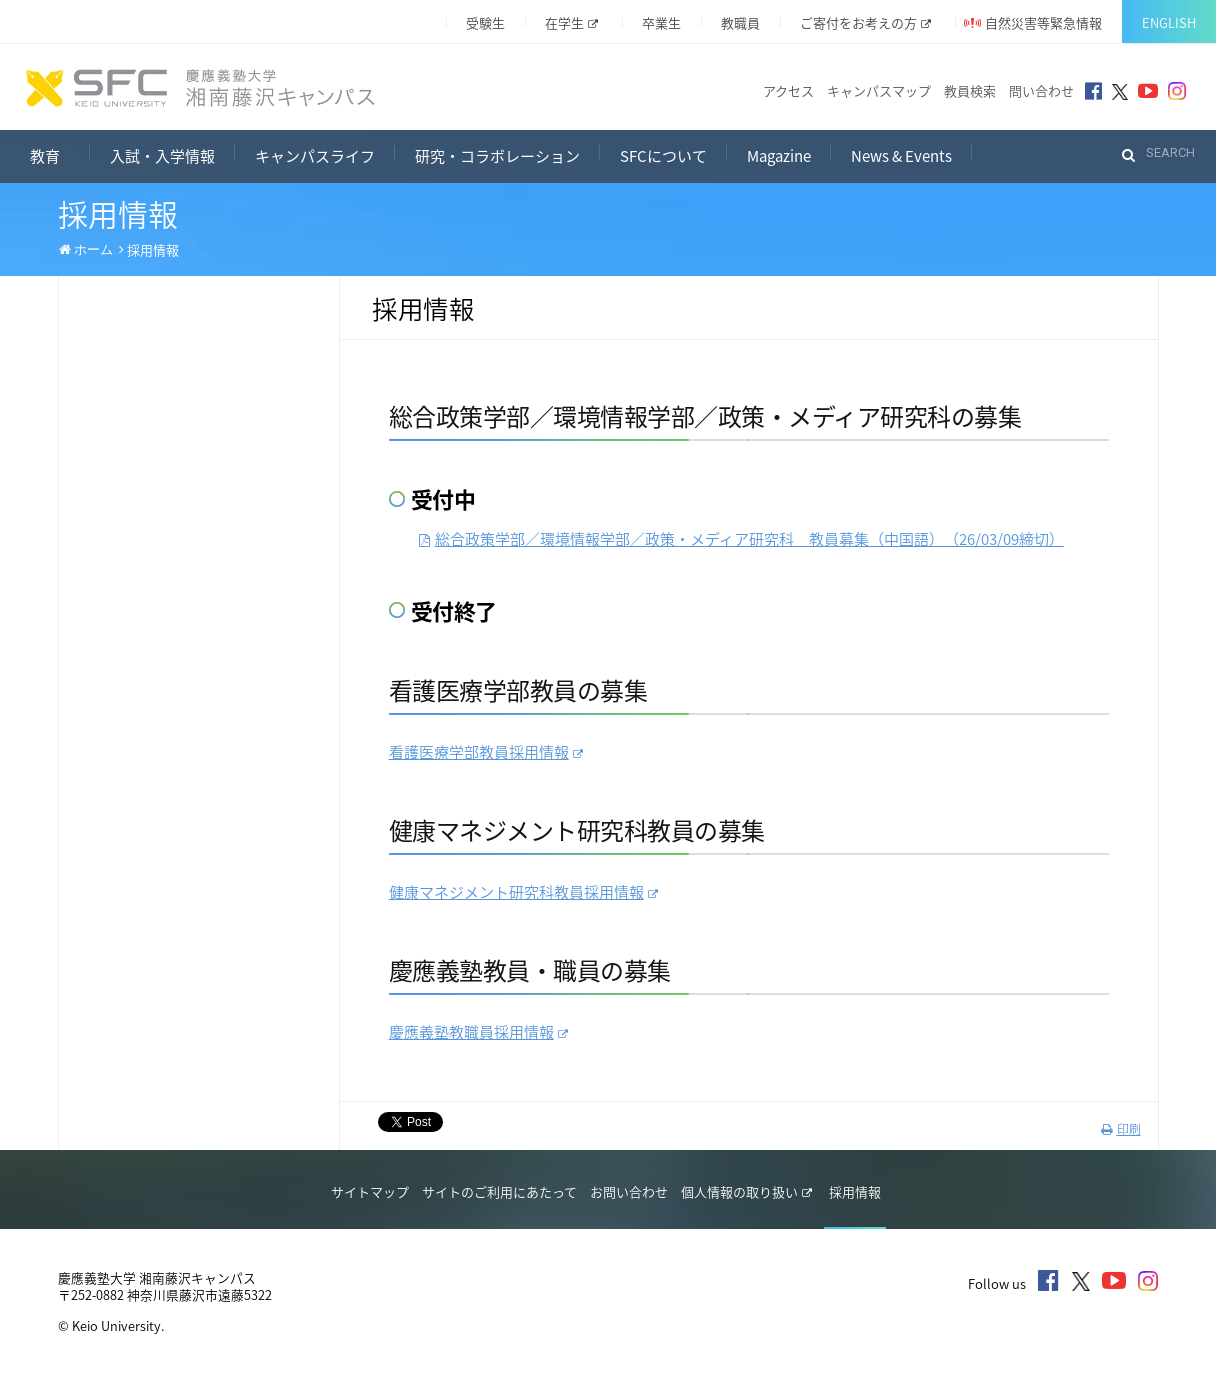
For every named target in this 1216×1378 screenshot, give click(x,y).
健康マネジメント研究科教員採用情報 (523, 892)
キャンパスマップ (879, 90)
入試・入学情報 (162, 156)
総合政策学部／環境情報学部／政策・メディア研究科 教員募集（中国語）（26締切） (741, 539)
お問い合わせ (629, 1191)
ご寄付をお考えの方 (865, 22)
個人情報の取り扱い (746, 1191)
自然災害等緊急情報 (1043, 22)
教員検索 (970, 90)
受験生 (485, 22)
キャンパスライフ (315, 156)
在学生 (571, 22)
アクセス (788, 90)
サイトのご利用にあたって (499, 1191)
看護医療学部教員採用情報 (486, 752)
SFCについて (663, 156)
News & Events (901, 156)
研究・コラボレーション (497, 156)
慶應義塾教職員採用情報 (478, 1032)
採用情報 (855, 1191)
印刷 (1121, 1129)
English (1169, 22)
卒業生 (661, 22)
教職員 (740, 22)
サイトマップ (370, 1191)
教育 (60, 153)
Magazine (779, 156)
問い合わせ (1041, 90)
